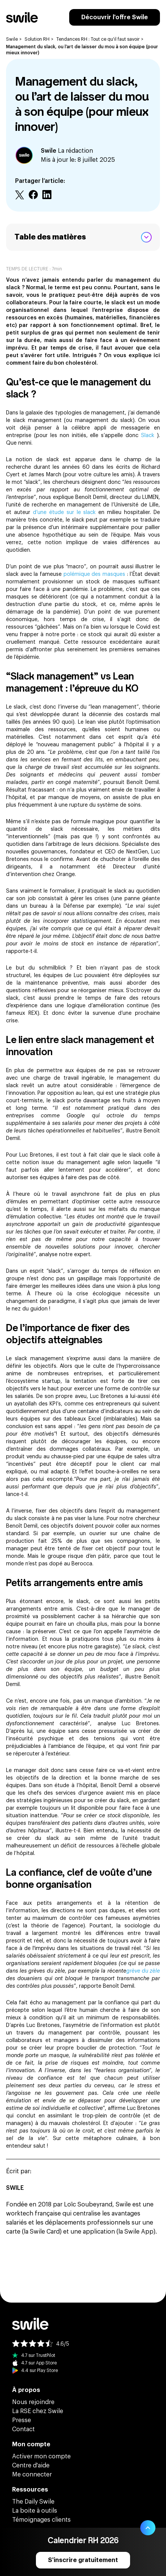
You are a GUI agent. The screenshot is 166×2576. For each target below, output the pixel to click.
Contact (23, 2429)
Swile (12, 39)
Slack (149, 435)
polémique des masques (95, 574)
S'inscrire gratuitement (83, 2560)
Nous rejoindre (33, 2402)
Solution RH (37, 39)
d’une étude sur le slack (66, 512)
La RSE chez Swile (37, 2411)
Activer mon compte (41, 2456)
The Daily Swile (33, 2502)
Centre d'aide (31, 2465)
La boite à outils (34, 2511)
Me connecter (32, 2475)
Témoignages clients (41, 2520)
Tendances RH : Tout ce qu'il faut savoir (98, 39)
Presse (21, 2420)
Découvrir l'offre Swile (114, 17)
